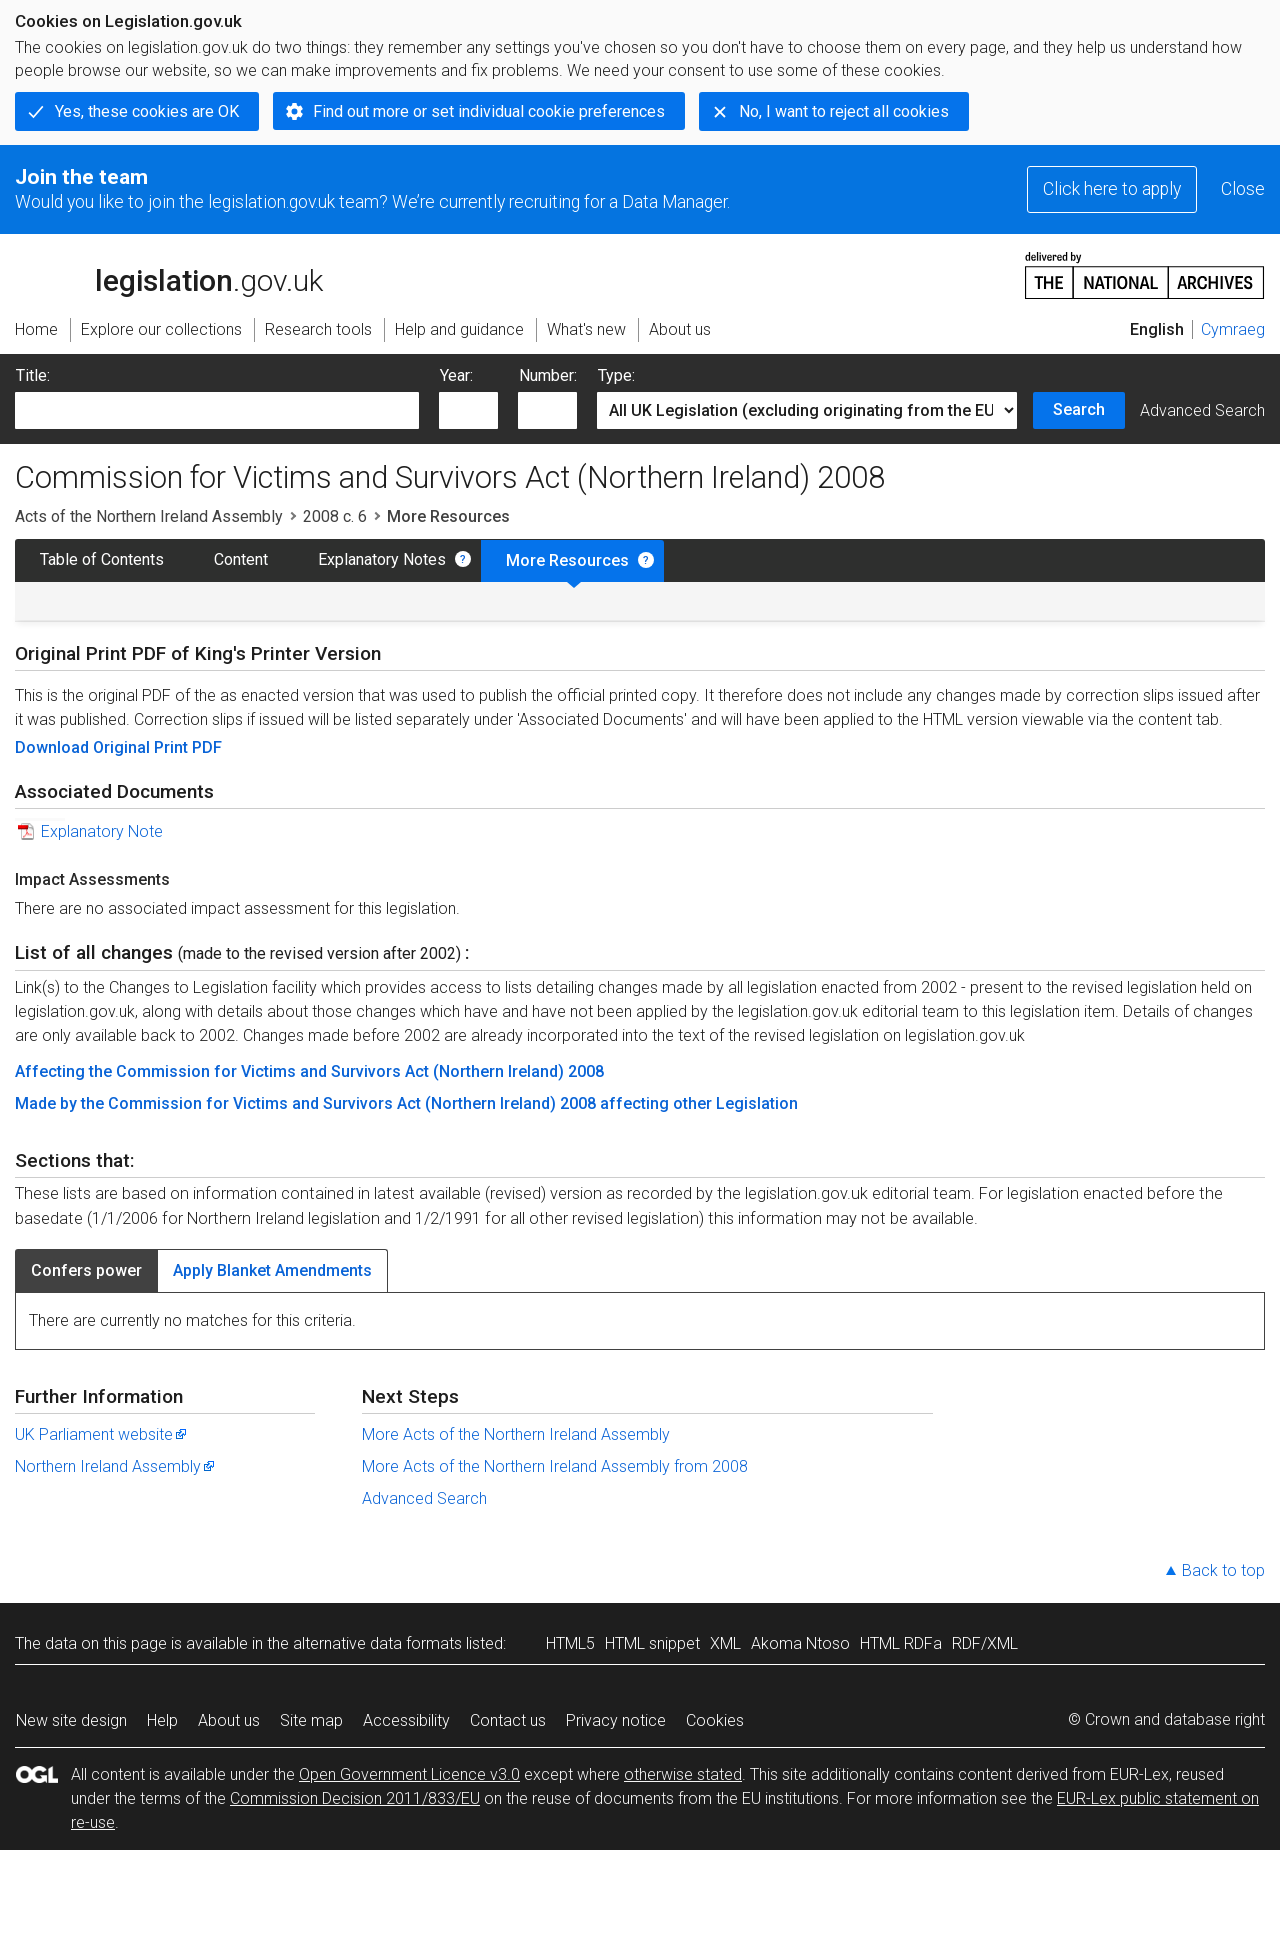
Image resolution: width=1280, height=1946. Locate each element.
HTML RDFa (901, 1643)
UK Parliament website (102, 1434)
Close (1243, 189)
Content (241, 559)
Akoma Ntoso (800, 1643)
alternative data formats (377, 1643)
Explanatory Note (102, 831)
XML (725, 1643)
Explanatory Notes (382, 559)
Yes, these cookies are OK (147, 111)
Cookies (715, 1720)
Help (162, 1720)
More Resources (567, 560)
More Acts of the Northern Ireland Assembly (516, 1434)
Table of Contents (102, 559)
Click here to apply (1112, 189)
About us (229, 1720)
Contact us (508, 1720)
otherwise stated (683, 1774)
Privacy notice (616, 1720)
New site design (71, 1720)
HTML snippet (652, 1643)
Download (54, 747)
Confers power (86, 1270)
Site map (311, 1720)
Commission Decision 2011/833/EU (355, 1798)
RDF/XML (985, 1643)
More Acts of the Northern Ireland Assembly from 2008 (555, 1466)
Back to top (1223, 1570)
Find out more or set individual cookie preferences (489, 111)
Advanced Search (1202, 410)
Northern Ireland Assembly (116, 1466)
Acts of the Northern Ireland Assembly (149, 516)
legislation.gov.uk (169, 274)
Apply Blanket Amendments (272, 1270)
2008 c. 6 (335, 516)
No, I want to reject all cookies (844, 111)
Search (1079, 409)
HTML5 (570, 1643)
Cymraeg (1233, 329)
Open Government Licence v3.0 (409, 1774)
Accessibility (406, 1720)
